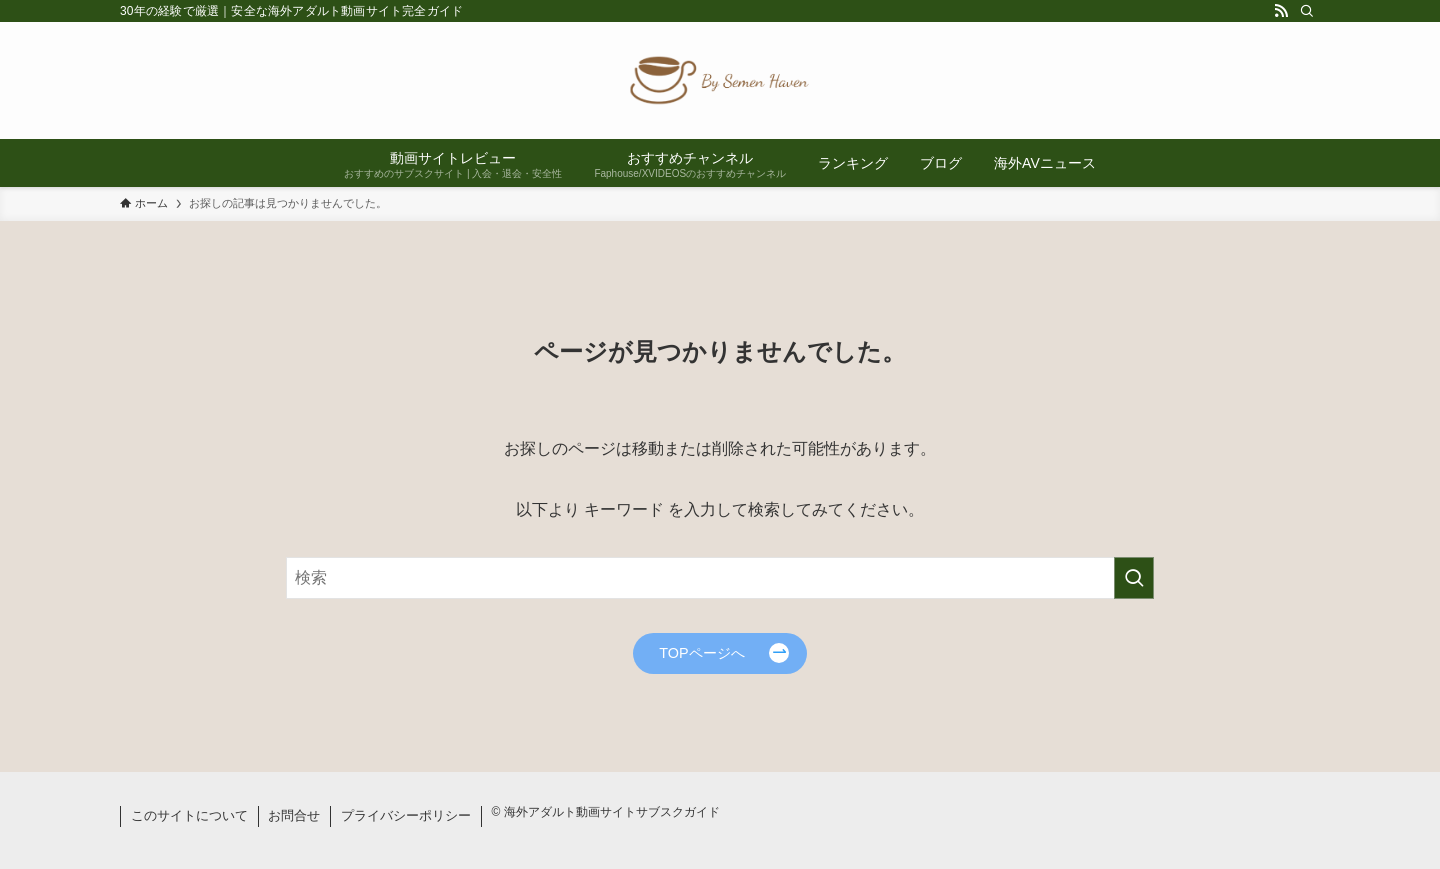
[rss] (1281, 11)
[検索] (1307, 11)
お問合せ (294, 815)
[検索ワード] (720, 578)
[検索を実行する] (1134, 578)
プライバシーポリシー (406, 815)
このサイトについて (189, 815)
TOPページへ (701, 653)
